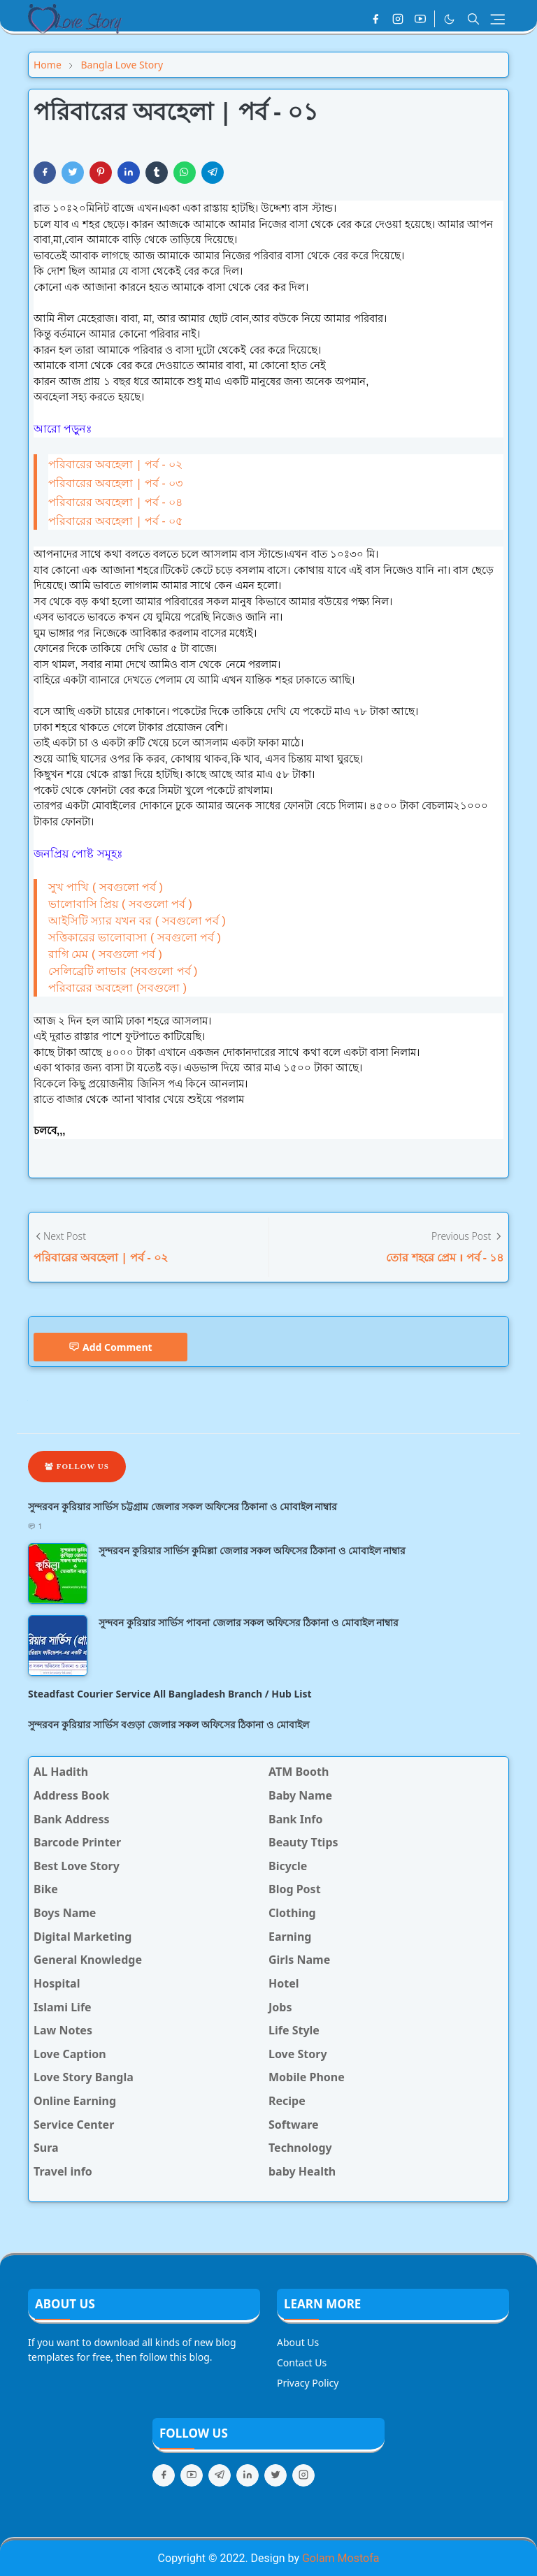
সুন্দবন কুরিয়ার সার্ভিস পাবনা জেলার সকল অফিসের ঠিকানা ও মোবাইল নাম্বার (249, 1622)
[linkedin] (247, 2475)
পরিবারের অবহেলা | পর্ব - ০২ (115, 464)
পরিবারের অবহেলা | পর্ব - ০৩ (115, 483)
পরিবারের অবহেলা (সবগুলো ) (117, 988)
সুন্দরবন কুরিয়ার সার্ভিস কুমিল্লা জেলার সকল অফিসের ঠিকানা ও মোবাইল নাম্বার (252, 1550)
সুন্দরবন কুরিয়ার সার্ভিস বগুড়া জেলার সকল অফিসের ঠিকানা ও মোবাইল (168, 1724)
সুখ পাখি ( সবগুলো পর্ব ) (105, 887)
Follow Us (77, 1466)
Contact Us (302, 2362)
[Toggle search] (473, 18)
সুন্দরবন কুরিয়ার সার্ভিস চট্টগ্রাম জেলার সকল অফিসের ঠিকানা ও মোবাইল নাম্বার (182, 1506)
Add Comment (110, 1347)
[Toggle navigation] (497, 19)
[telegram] (219, 2475)
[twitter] (275, 2475)
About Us (298, 2342)
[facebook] (375, 18)
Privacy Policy (307, 2382)
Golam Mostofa (340, 2558)
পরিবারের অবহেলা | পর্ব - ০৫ (115, 520)
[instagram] (398, 18)
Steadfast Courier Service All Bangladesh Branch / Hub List (170, 1693)
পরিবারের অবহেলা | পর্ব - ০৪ (115, 501)
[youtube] (420, 18)
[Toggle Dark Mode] (449, 19)
